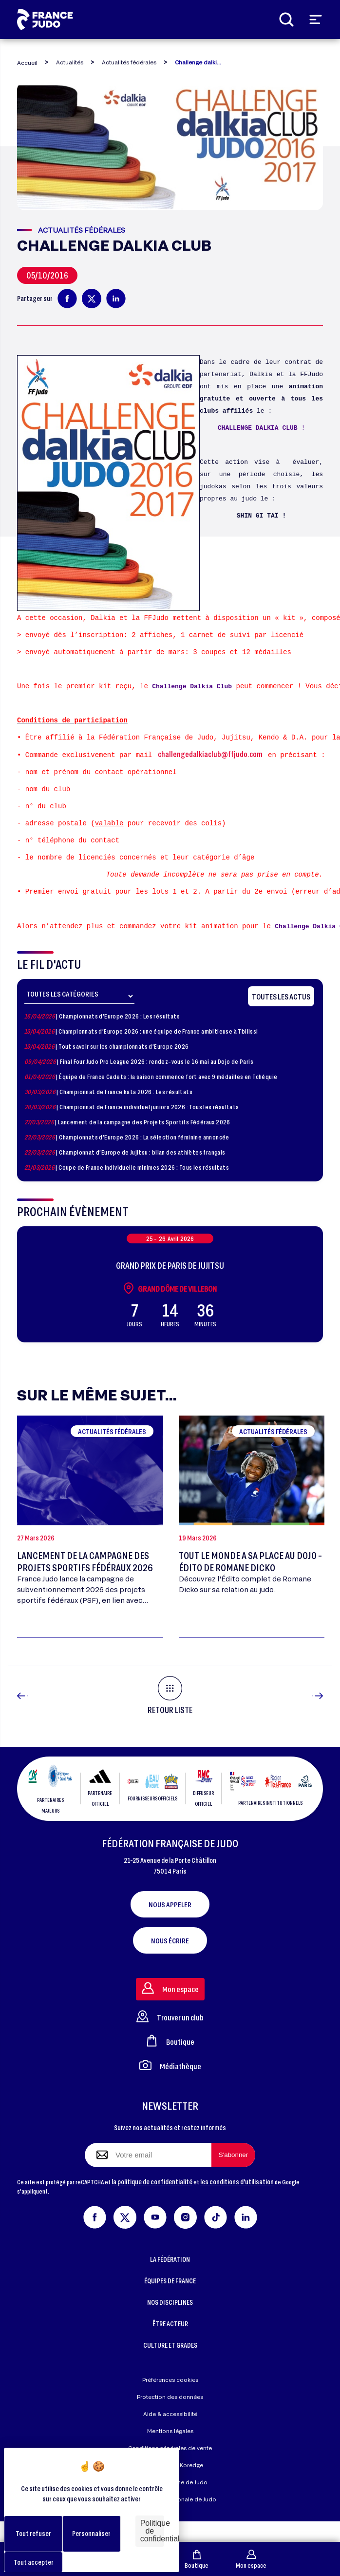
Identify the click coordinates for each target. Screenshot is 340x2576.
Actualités (69, 62)
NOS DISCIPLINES (170, 2323)
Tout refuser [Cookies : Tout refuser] (33, 2533)
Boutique (196, 2559)
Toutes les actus (281, 996)
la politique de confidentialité (152, 2202)
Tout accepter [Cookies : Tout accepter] (34, 2562)
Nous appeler (170, 1924)
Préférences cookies (170, 2400)
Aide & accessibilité (170, 2435)
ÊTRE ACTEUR (170, 2344)
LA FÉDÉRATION (170, 2280)
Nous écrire (170, 1961)
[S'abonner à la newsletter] (233, 2175)
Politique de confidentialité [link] (152, 2531)
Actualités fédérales (129, 62)
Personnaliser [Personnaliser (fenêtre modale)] (91, 2533)
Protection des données (170, 2418)
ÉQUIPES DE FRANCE (170, 2301)
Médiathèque (170, 2085)
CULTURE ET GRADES (170, 2366)
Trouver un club (170, 2037)
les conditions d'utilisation (237, 2202)
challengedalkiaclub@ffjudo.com (210, 754)
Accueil (27, 63)
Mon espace (251, 2559)
